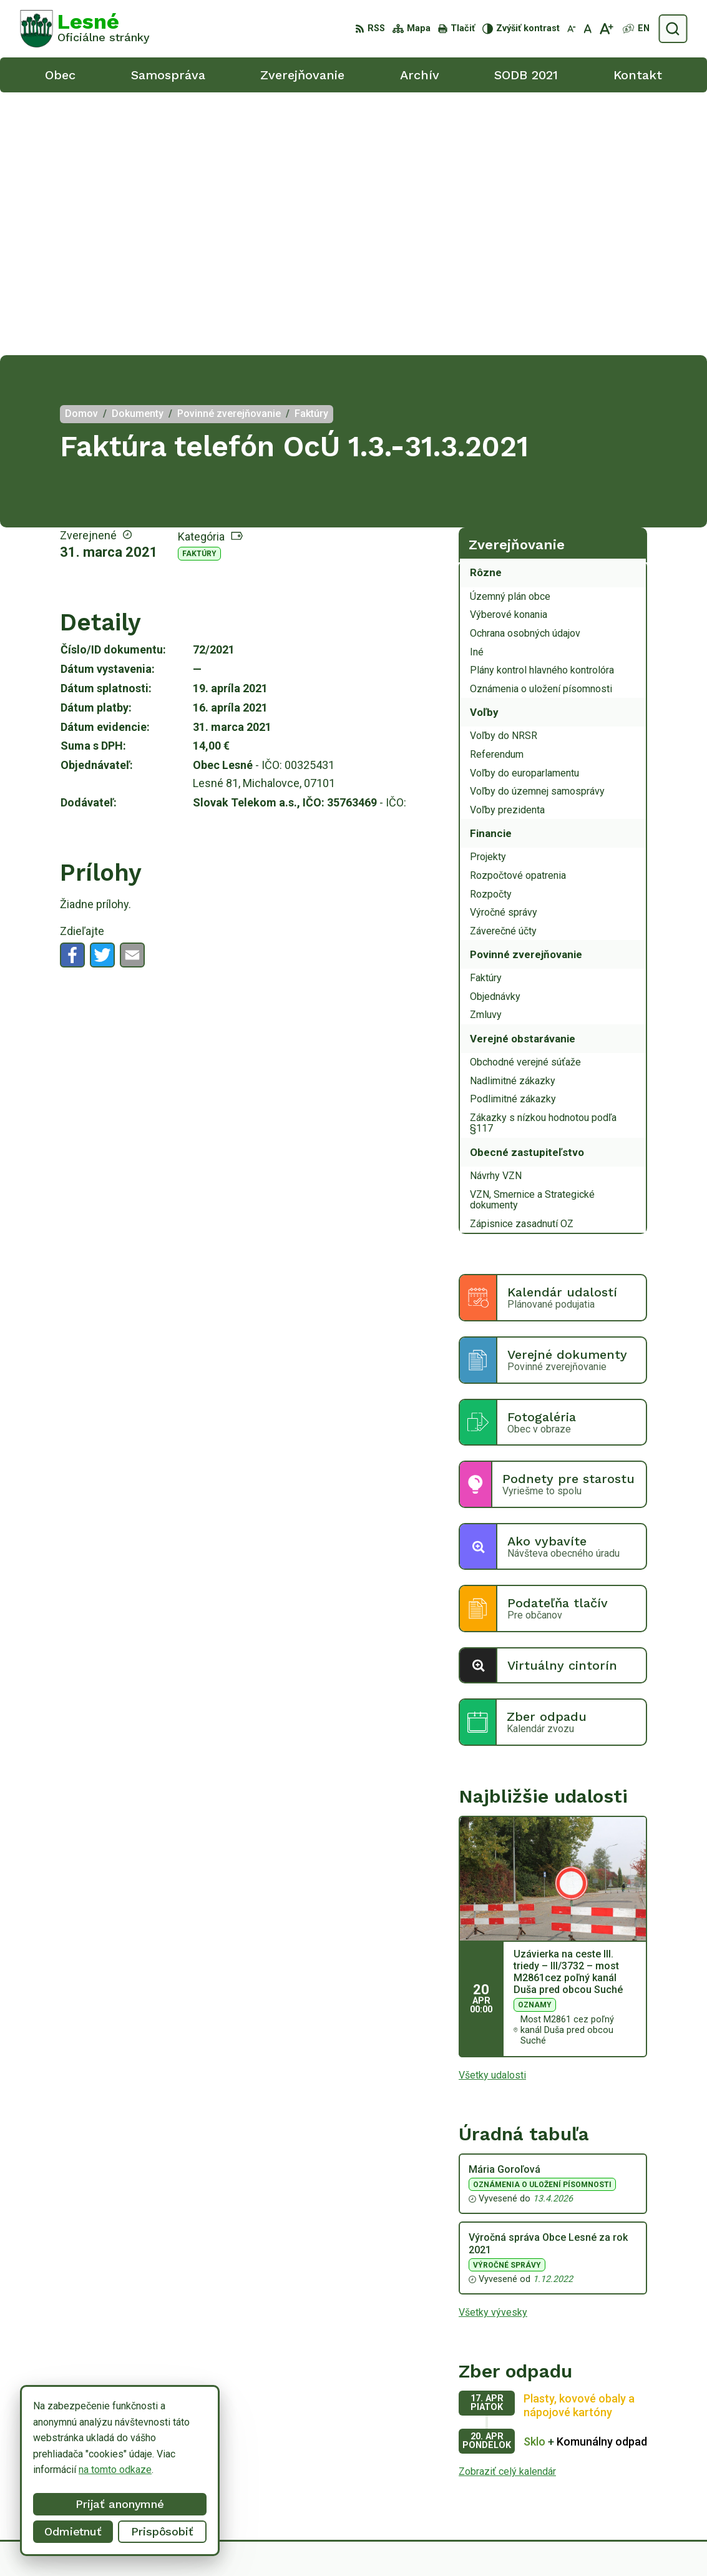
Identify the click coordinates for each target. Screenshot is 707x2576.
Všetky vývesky (493, 2049)
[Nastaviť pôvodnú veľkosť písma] (587, 28)
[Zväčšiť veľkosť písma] (606, 28)
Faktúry (199, 290)
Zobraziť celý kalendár (507, 2209)
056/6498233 (618, 2458)
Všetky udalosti (492, 1812)
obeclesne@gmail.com (637, 2486)
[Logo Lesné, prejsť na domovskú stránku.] (85, 28)
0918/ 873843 (619, 2471)
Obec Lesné (502, 2543)
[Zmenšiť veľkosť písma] (571, 28)
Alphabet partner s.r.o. (345, 2543)
